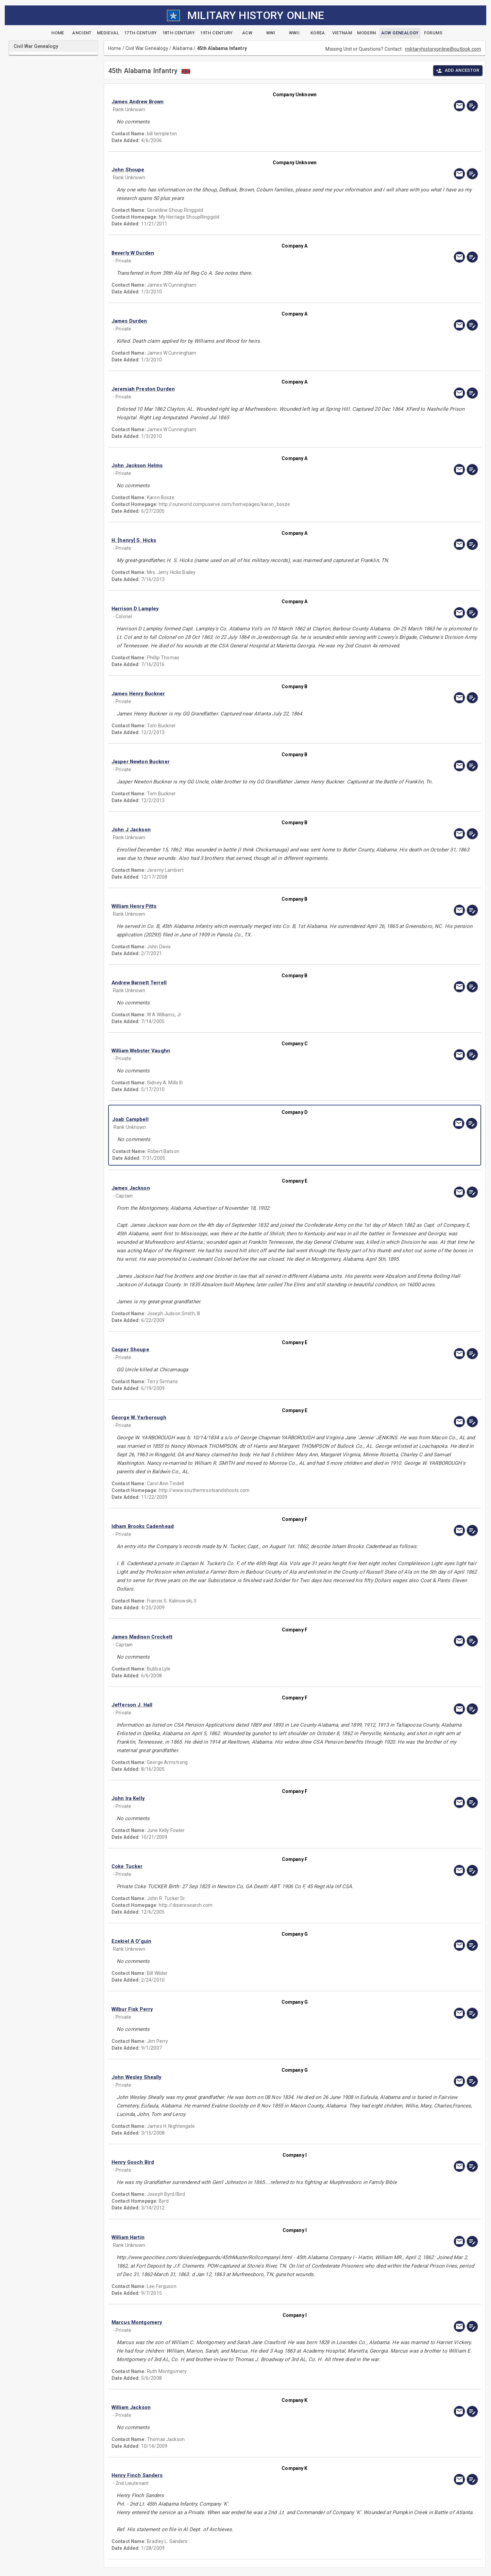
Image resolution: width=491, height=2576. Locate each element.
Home (114, 48)
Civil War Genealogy (146, 48)
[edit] (472, 105)
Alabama (182, 48)
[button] (240, 101)
